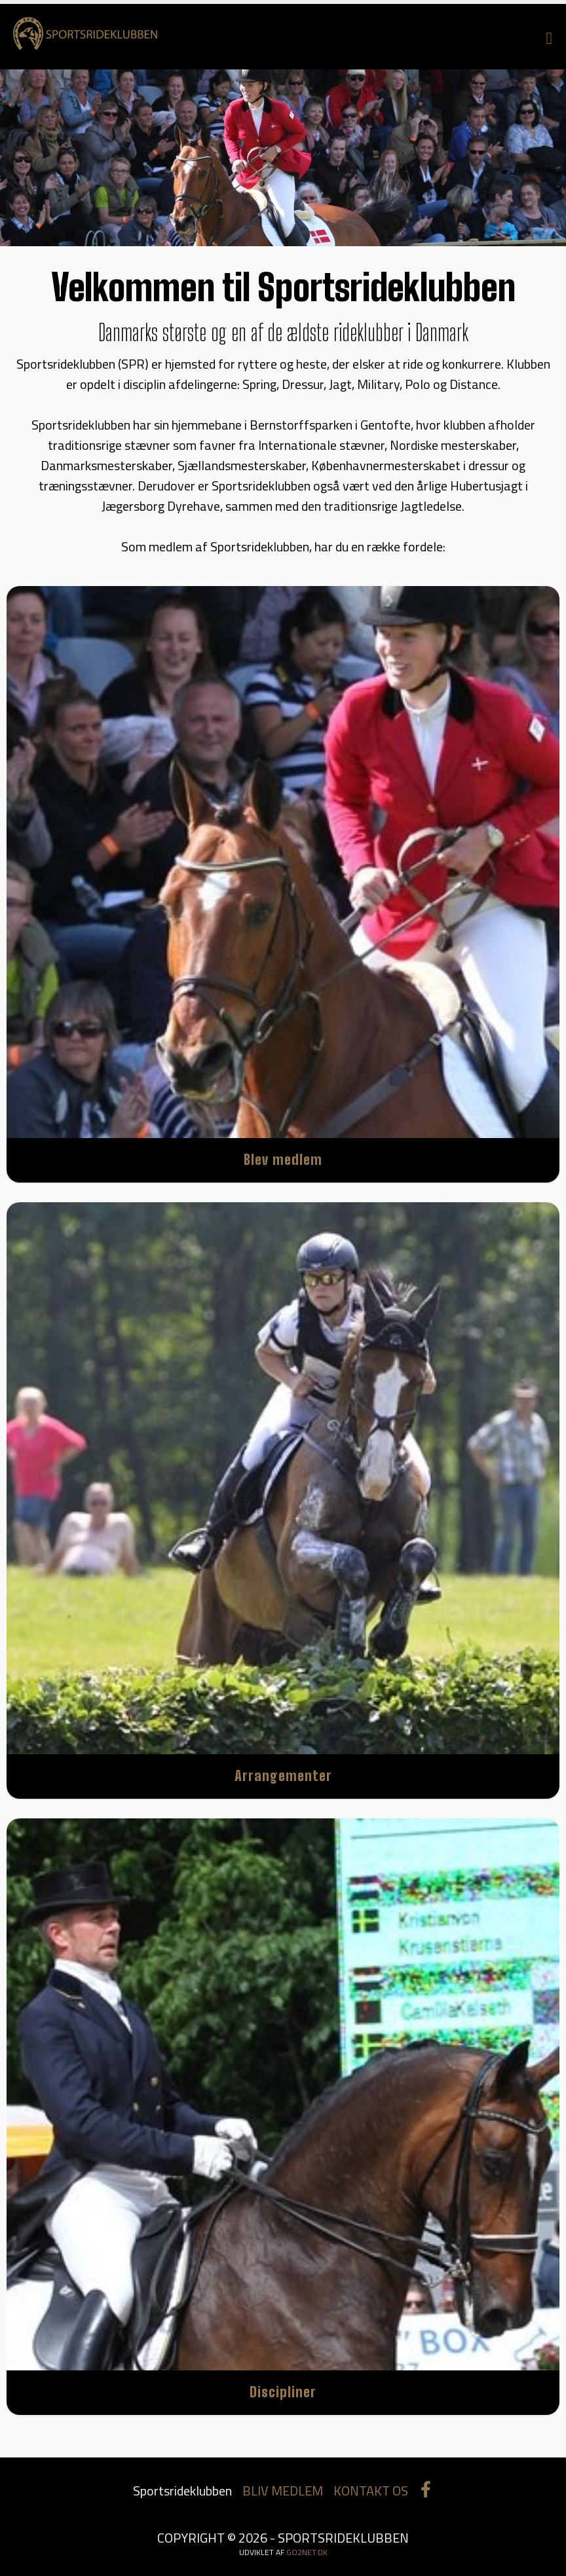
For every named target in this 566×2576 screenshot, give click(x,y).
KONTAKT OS (370, 2490)
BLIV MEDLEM (282, 2490)
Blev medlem (283, 1159)
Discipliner (283, 2391)
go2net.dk (307, 2552)
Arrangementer (283, 1775)
